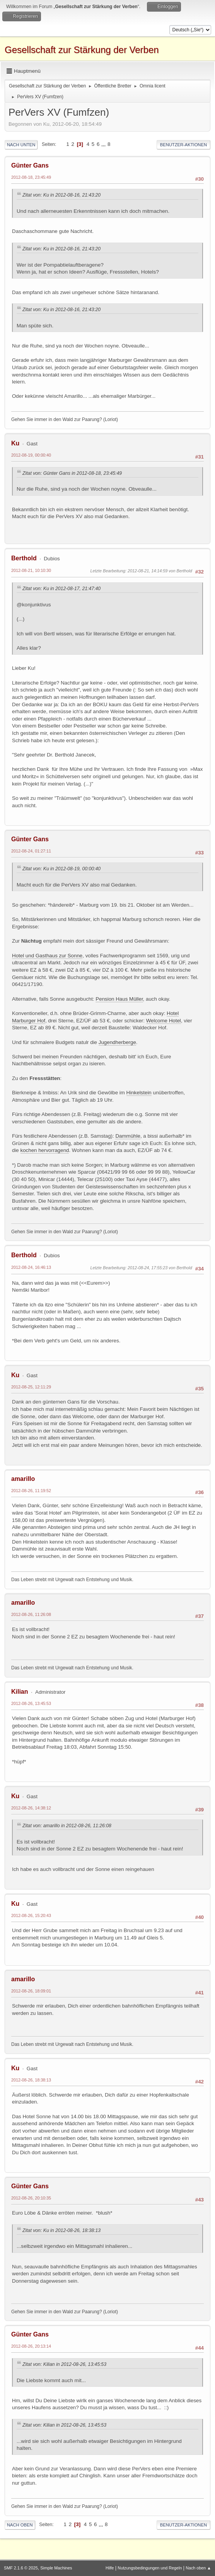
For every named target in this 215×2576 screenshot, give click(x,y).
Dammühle (127, 1136)
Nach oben (20, 2525)
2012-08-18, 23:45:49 (31, 177)
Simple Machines (56, 2568)
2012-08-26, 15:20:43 (31, 1915)
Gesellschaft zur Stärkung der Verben (82, 50)
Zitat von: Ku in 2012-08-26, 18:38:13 (61, 2230)
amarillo (23, 1478)
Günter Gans (30, 165)
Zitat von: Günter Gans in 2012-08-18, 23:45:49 (72, 473)
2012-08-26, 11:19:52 (31, 1490)
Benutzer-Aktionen (183, 144)
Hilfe (110, 2568)
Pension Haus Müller (119, 999)
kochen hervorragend (44, 1150)
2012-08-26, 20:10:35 (31, 2198)
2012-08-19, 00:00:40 (31, 455)
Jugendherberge (117, 1042)
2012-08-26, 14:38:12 (31, 1808)
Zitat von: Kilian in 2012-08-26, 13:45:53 (64, 2364)
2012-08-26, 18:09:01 (31, 1991)
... (104, 144)
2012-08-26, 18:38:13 (31, 2080)
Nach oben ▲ (198, 2568)
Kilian (19, 1691)
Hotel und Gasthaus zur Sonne (47, 956)
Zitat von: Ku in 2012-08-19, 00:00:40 (61, 868)
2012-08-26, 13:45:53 (31, 1703)
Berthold (24, 558)
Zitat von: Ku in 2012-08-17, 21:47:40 (61, 588)
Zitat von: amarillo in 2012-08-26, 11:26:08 (66, 1825)
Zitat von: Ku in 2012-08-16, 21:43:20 (61, 195)
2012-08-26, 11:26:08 (31, 1614)
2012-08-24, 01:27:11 (31, 851)
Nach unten (21, 144)
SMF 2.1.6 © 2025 (21, 2568)
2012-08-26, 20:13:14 (31, 2346)
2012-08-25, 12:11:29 (31, 1387)
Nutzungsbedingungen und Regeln (150, 2568)
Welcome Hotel (163, 1021)
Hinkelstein (139, 1092)
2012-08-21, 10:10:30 (31, 570)
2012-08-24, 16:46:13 (31, 1267)
